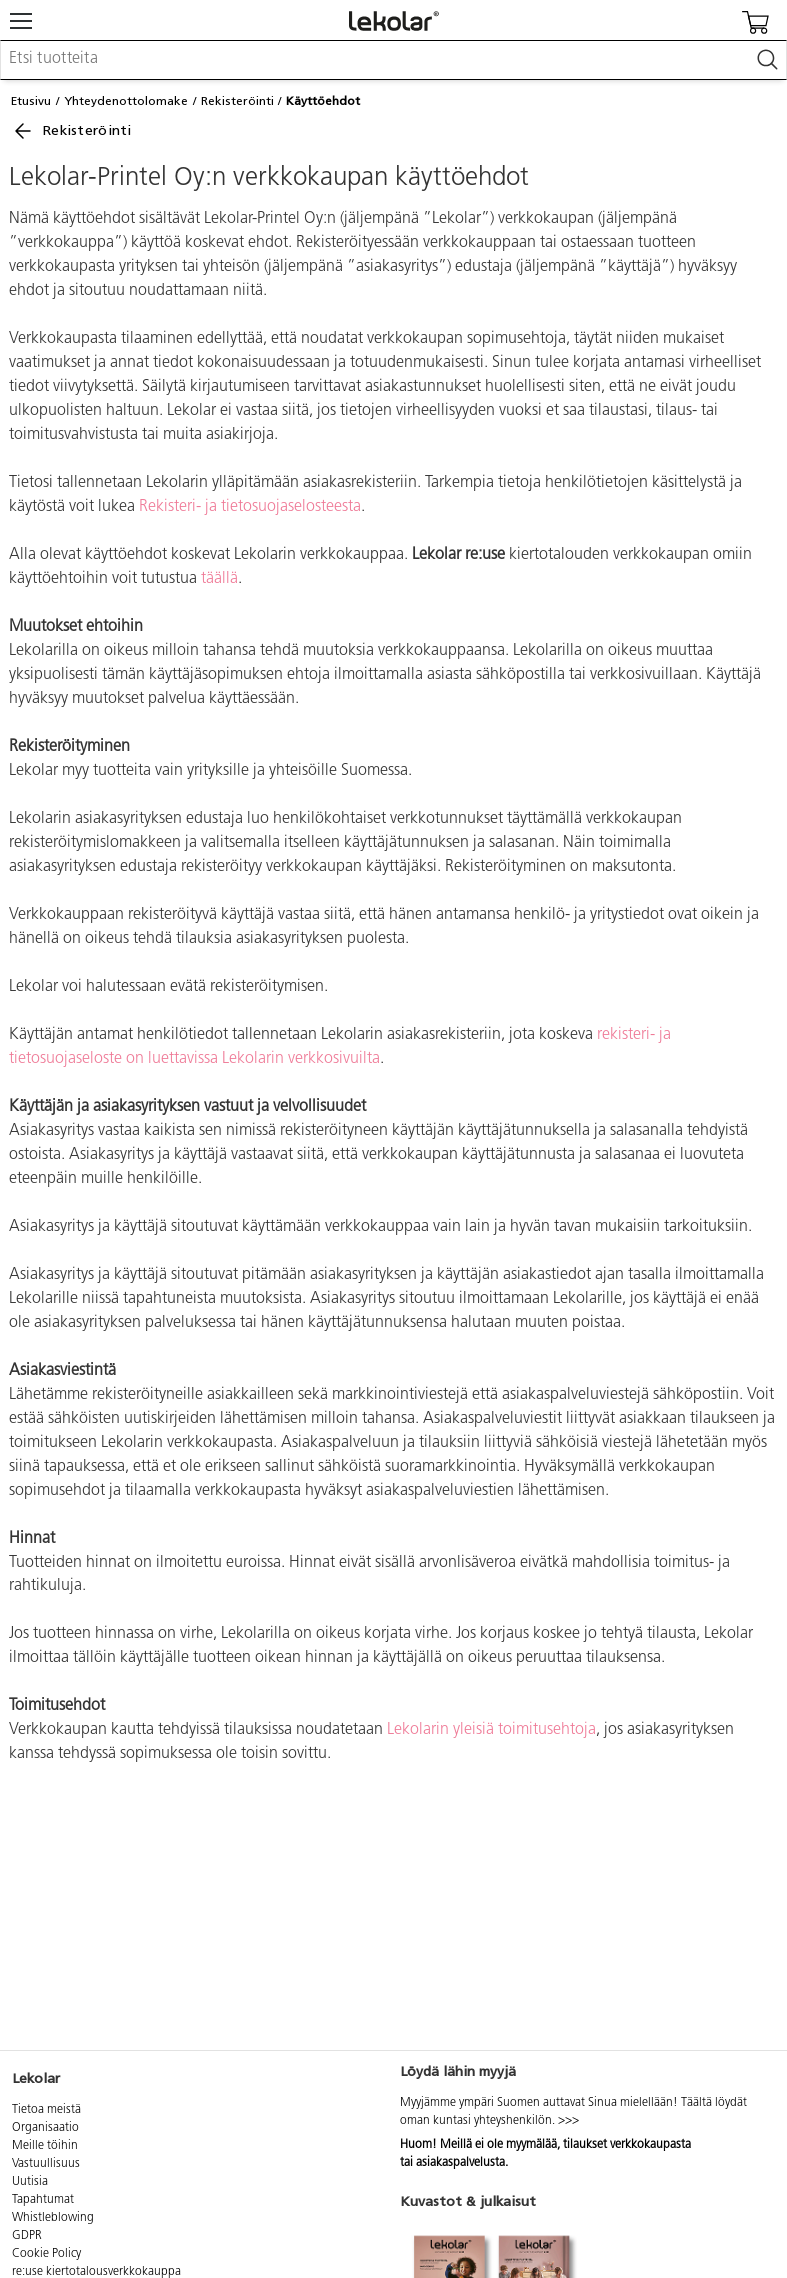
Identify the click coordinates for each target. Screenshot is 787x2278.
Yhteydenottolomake (126, 101)
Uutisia (30, 2182)
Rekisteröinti (237, 101)
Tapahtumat (43, 2200)
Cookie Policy (46, 2254)
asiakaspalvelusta (460, 2163)
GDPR (27, 2236)
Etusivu (31, 101)
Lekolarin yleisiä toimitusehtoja (491, 1730)
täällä (219, 579)
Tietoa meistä (46, 2110)
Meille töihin (45, 2146)
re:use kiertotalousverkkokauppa (96, 2272)
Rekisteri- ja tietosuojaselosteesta (250, 507)
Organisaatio (45, 2128)
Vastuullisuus (46, 2164)
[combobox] (393, 60)
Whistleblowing (53, 2218)
